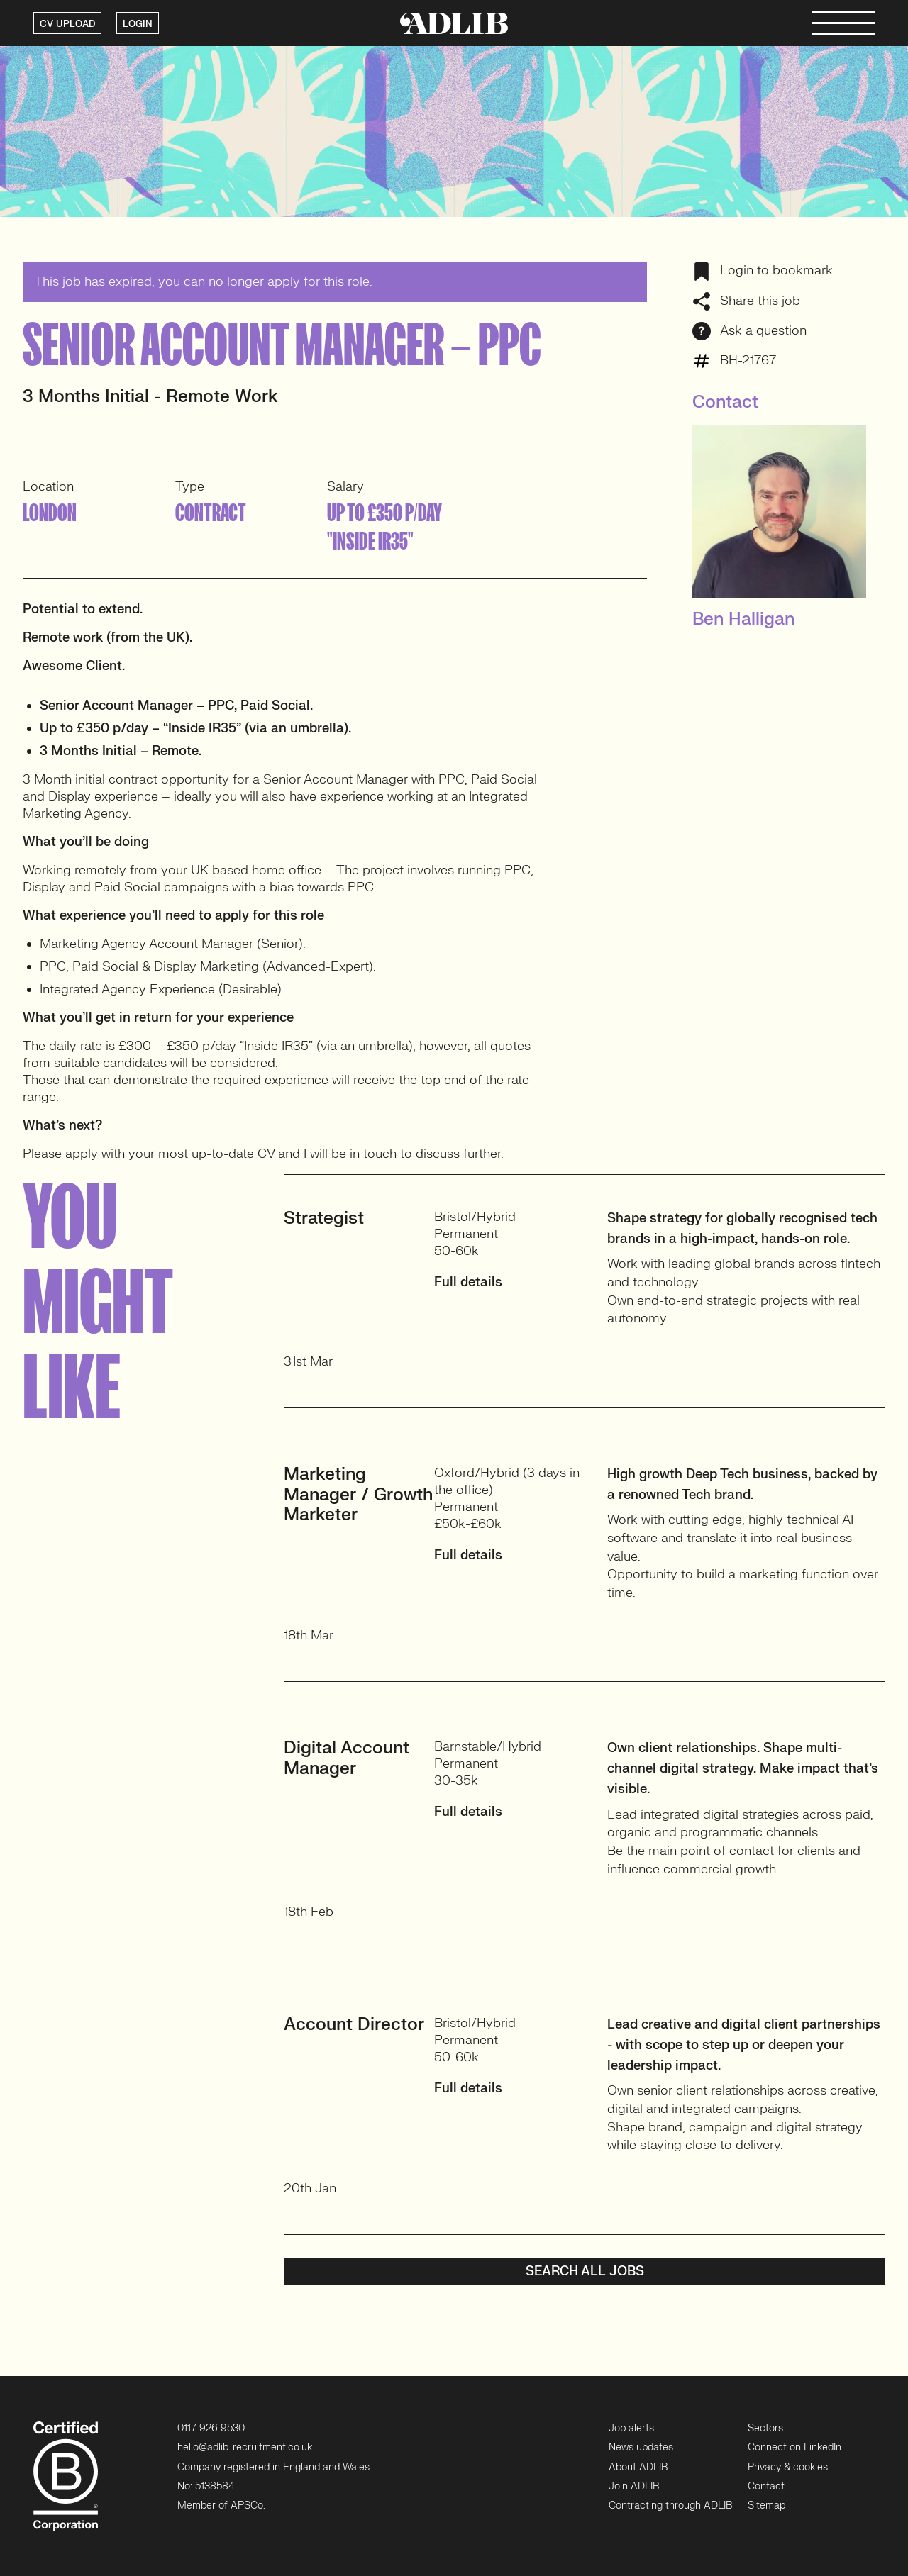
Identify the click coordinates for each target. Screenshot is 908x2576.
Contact (766, 2486)
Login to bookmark (762, 270)
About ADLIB (638, 2467)
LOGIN (138, 24)
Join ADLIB (634, 2486)
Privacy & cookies (788, 2467)
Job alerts (631, 2428)
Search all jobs (585, 2271)
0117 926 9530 (211, 2428)
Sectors (765, 2428)
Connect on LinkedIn (794, 2447)
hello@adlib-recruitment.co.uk (244, 2447)
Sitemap (766, 2505)
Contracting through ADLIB (670, 2505)
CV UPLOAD (67, 24)
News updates (641, 2447)
